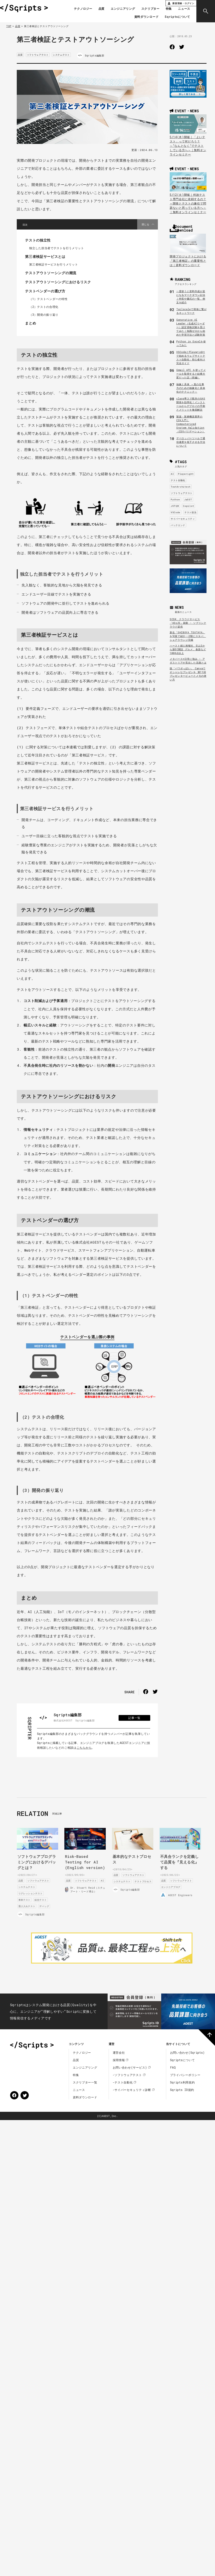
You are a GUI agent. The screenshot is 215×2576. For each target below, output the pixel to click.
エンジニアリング (126, 9)
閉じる (145, 224)
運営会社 (119, 2053)
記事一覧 (134, 1718)
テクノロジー (86, 9)
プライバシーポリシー (185, 2075)
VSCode (175, 512)
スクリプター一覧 (85, 2082)
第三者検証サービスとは (45, 256)
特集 (172, 9)
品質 (104, 9)
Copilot (188, 505)
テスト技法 (190, 512)
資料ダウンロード (149, 17)
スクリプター (153, 9)
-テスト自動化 (123, 2082)
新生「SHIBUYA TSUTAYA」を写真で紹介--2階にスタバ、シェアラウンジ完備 (188, 636)
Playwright (185, 473)
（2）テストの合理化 (43, 307)
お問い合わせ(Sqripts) (187, 2053)
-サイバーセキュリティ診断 (132, 2090)
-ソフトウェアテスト (127, 2075)
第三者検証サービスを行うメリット (53, 264)
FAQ (173, 2067)
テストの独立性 (38, 240)
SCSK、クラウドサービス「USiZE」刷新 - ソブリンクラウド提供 (188, 622)
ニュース (187, 9)
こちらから (84, 1748)
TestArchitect (181, 486)
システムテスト (61, 54)
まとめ (30, 323)
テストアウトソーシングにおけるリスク (58, 282)
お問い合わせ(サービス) (130, 2067)
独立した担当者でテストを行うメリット (56, 248)
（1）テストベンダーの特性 (48, 299)
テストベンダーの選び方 (45, 291)
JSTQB (175, 505)
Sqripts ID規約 (182, 2090)
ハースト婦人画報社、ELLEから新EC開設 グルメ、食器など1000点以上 (188, 649)
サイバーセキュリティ (183, 518)
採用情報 (119, 2060)
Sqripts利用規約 (182, 2082)
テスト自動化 (178, 480)
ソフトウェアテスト (38, 54)
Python (175, 499)
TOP (8, 26)
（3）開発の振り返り (43, 315)
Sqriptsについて (180, 17)
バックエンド (178, 525)
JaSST (188, 499)
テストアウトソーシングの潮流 (50, 272)
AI (172, 473)
